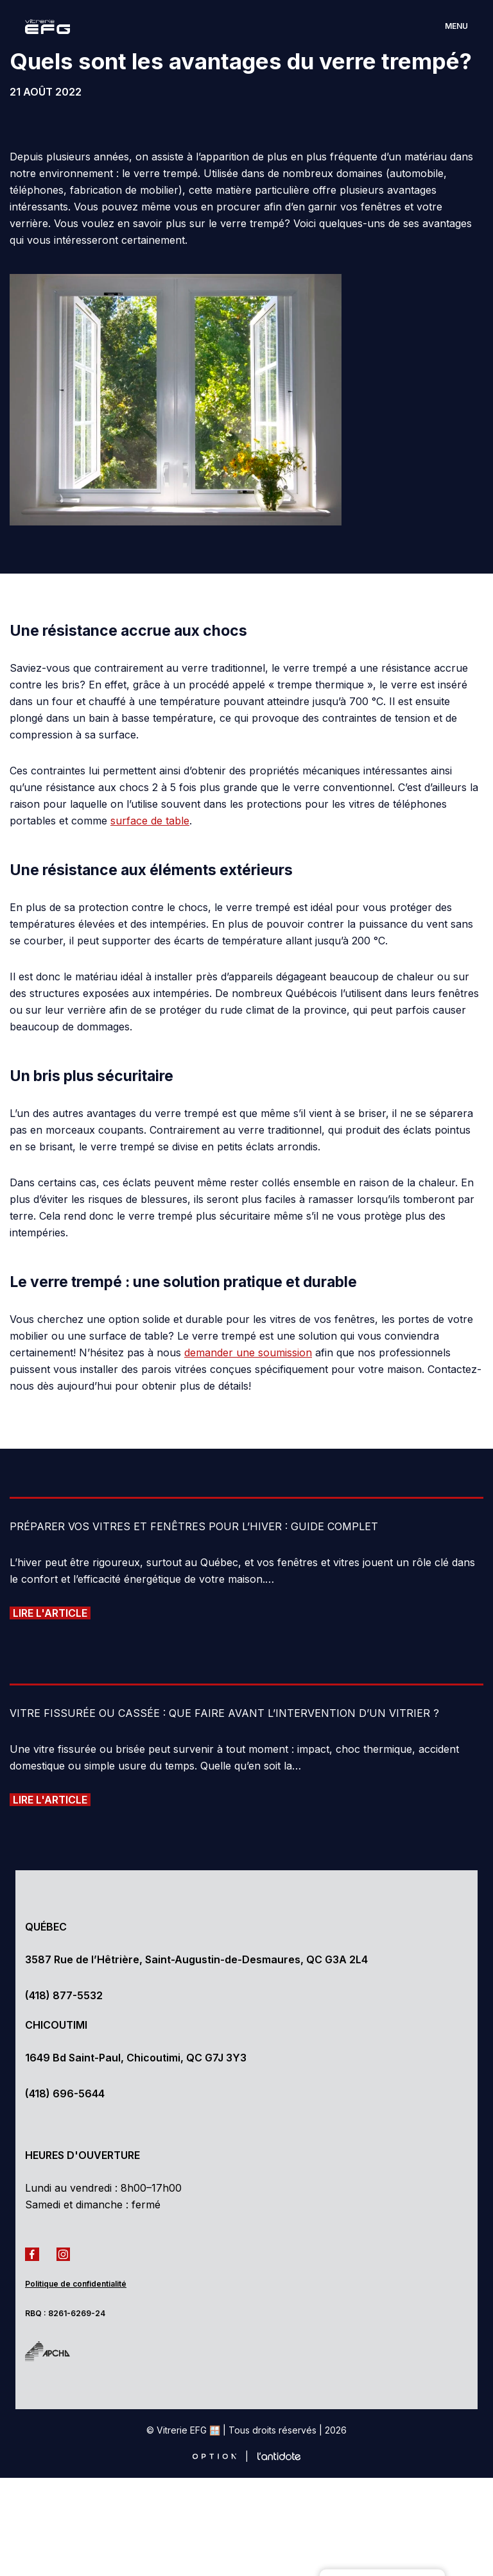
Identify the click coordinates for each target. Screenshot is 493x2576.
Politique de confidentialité (75, 2284)
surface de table (149, 820)
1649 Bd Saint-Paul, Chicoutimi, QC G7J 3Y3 (135, 2057)
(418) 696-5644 (65, 2093)
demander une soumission (248, 1352)
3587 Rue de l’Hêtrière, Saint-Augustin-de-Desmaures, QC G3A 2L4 (196, 1959)
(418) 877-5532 (64, 1995)
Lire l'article (50, 1613)
